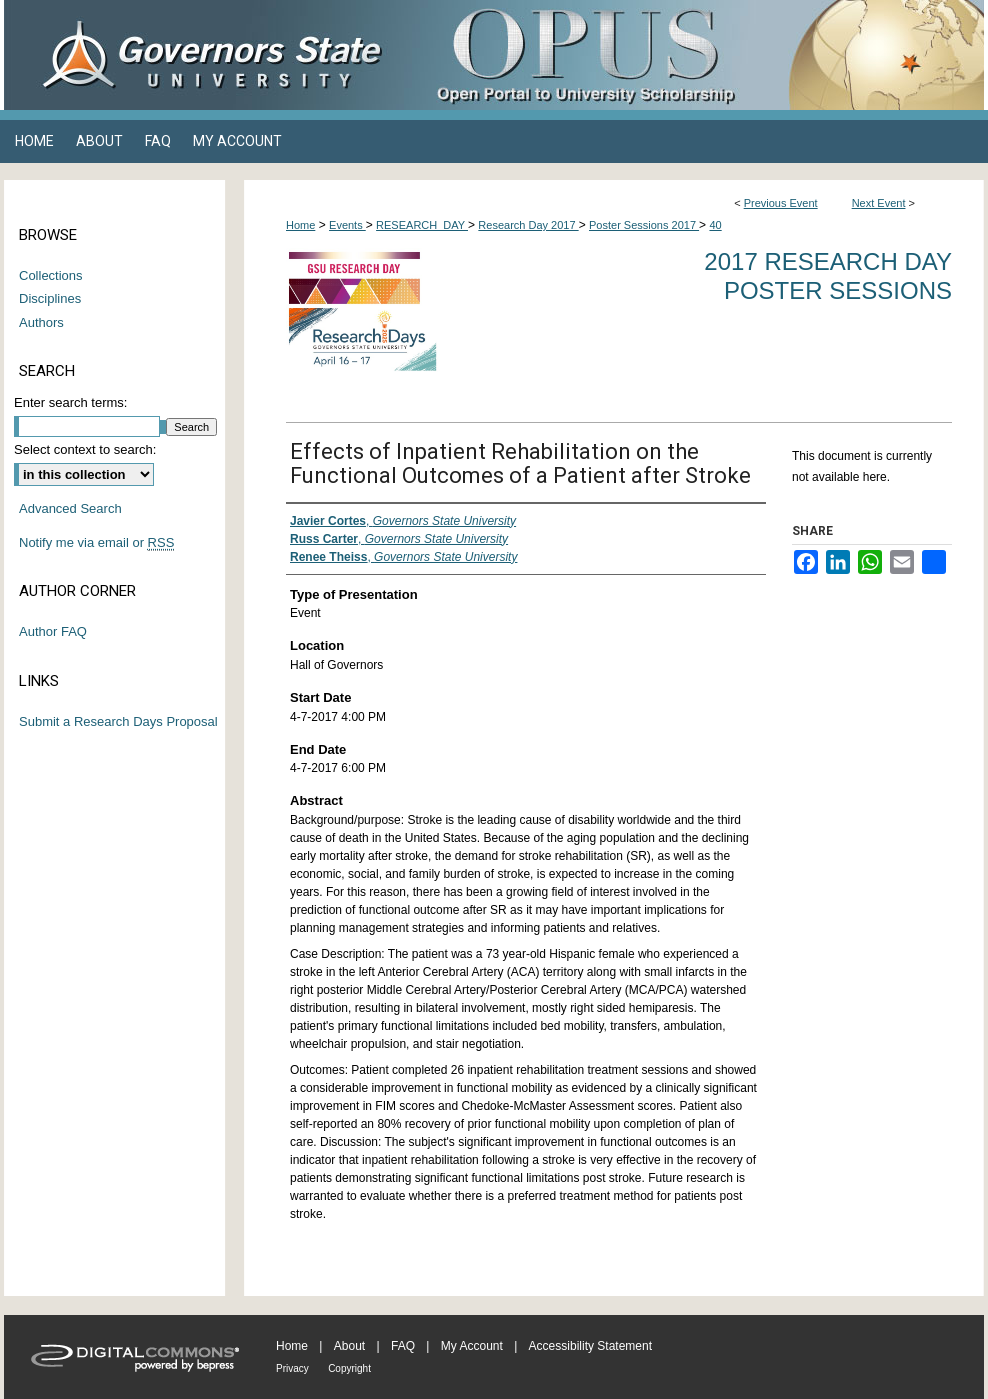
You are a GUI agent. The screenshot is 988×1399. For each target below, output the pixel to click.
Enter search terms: (70, 402)
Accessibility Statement (590, 1346)
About (349, 1346)
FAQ (403, 1346)
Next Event (879, 203)
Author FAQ (53, 631)
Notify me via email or (96, 543)
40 (715, 225)
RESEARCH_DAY (422, 225)
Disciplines (50, 298)
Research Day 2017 (528, 225)
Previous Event (781, 203)
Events (347, 225)
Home (300, 225)
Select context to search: (85, 449)
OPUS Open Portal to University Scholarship (694, 55)
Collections (51, 275)
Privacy (292, 1368)
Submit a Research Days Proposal (118, 721)
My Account (472, 1346)
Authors (41, 322)
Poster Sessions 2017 (644, 225)
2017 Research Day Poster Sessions (828, 276)
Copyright (349, 1368)
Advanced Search (70, 508)
